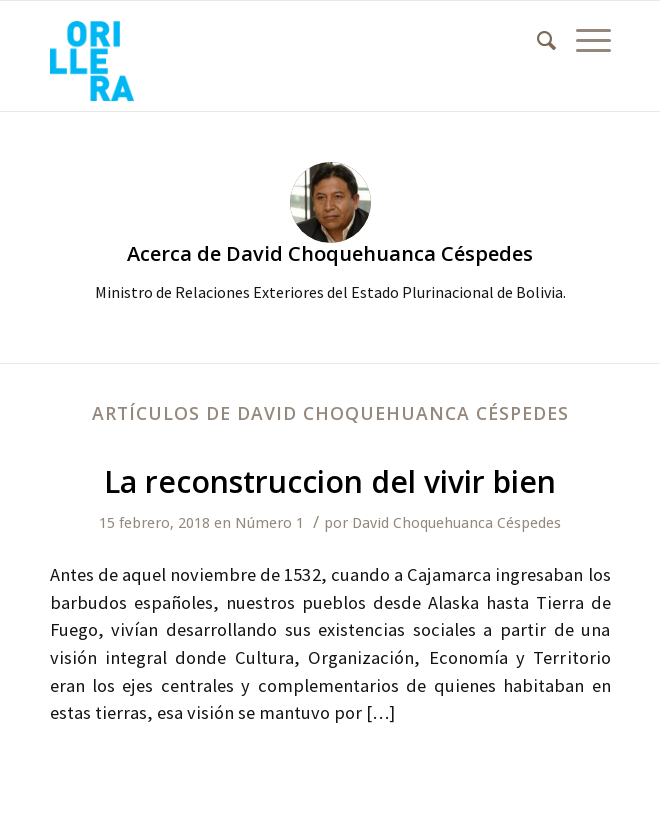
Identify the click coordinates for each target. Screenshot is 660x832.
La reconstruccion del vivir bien (330, 481)
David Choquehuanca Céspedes (456, 523)
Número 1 (269, 523)
